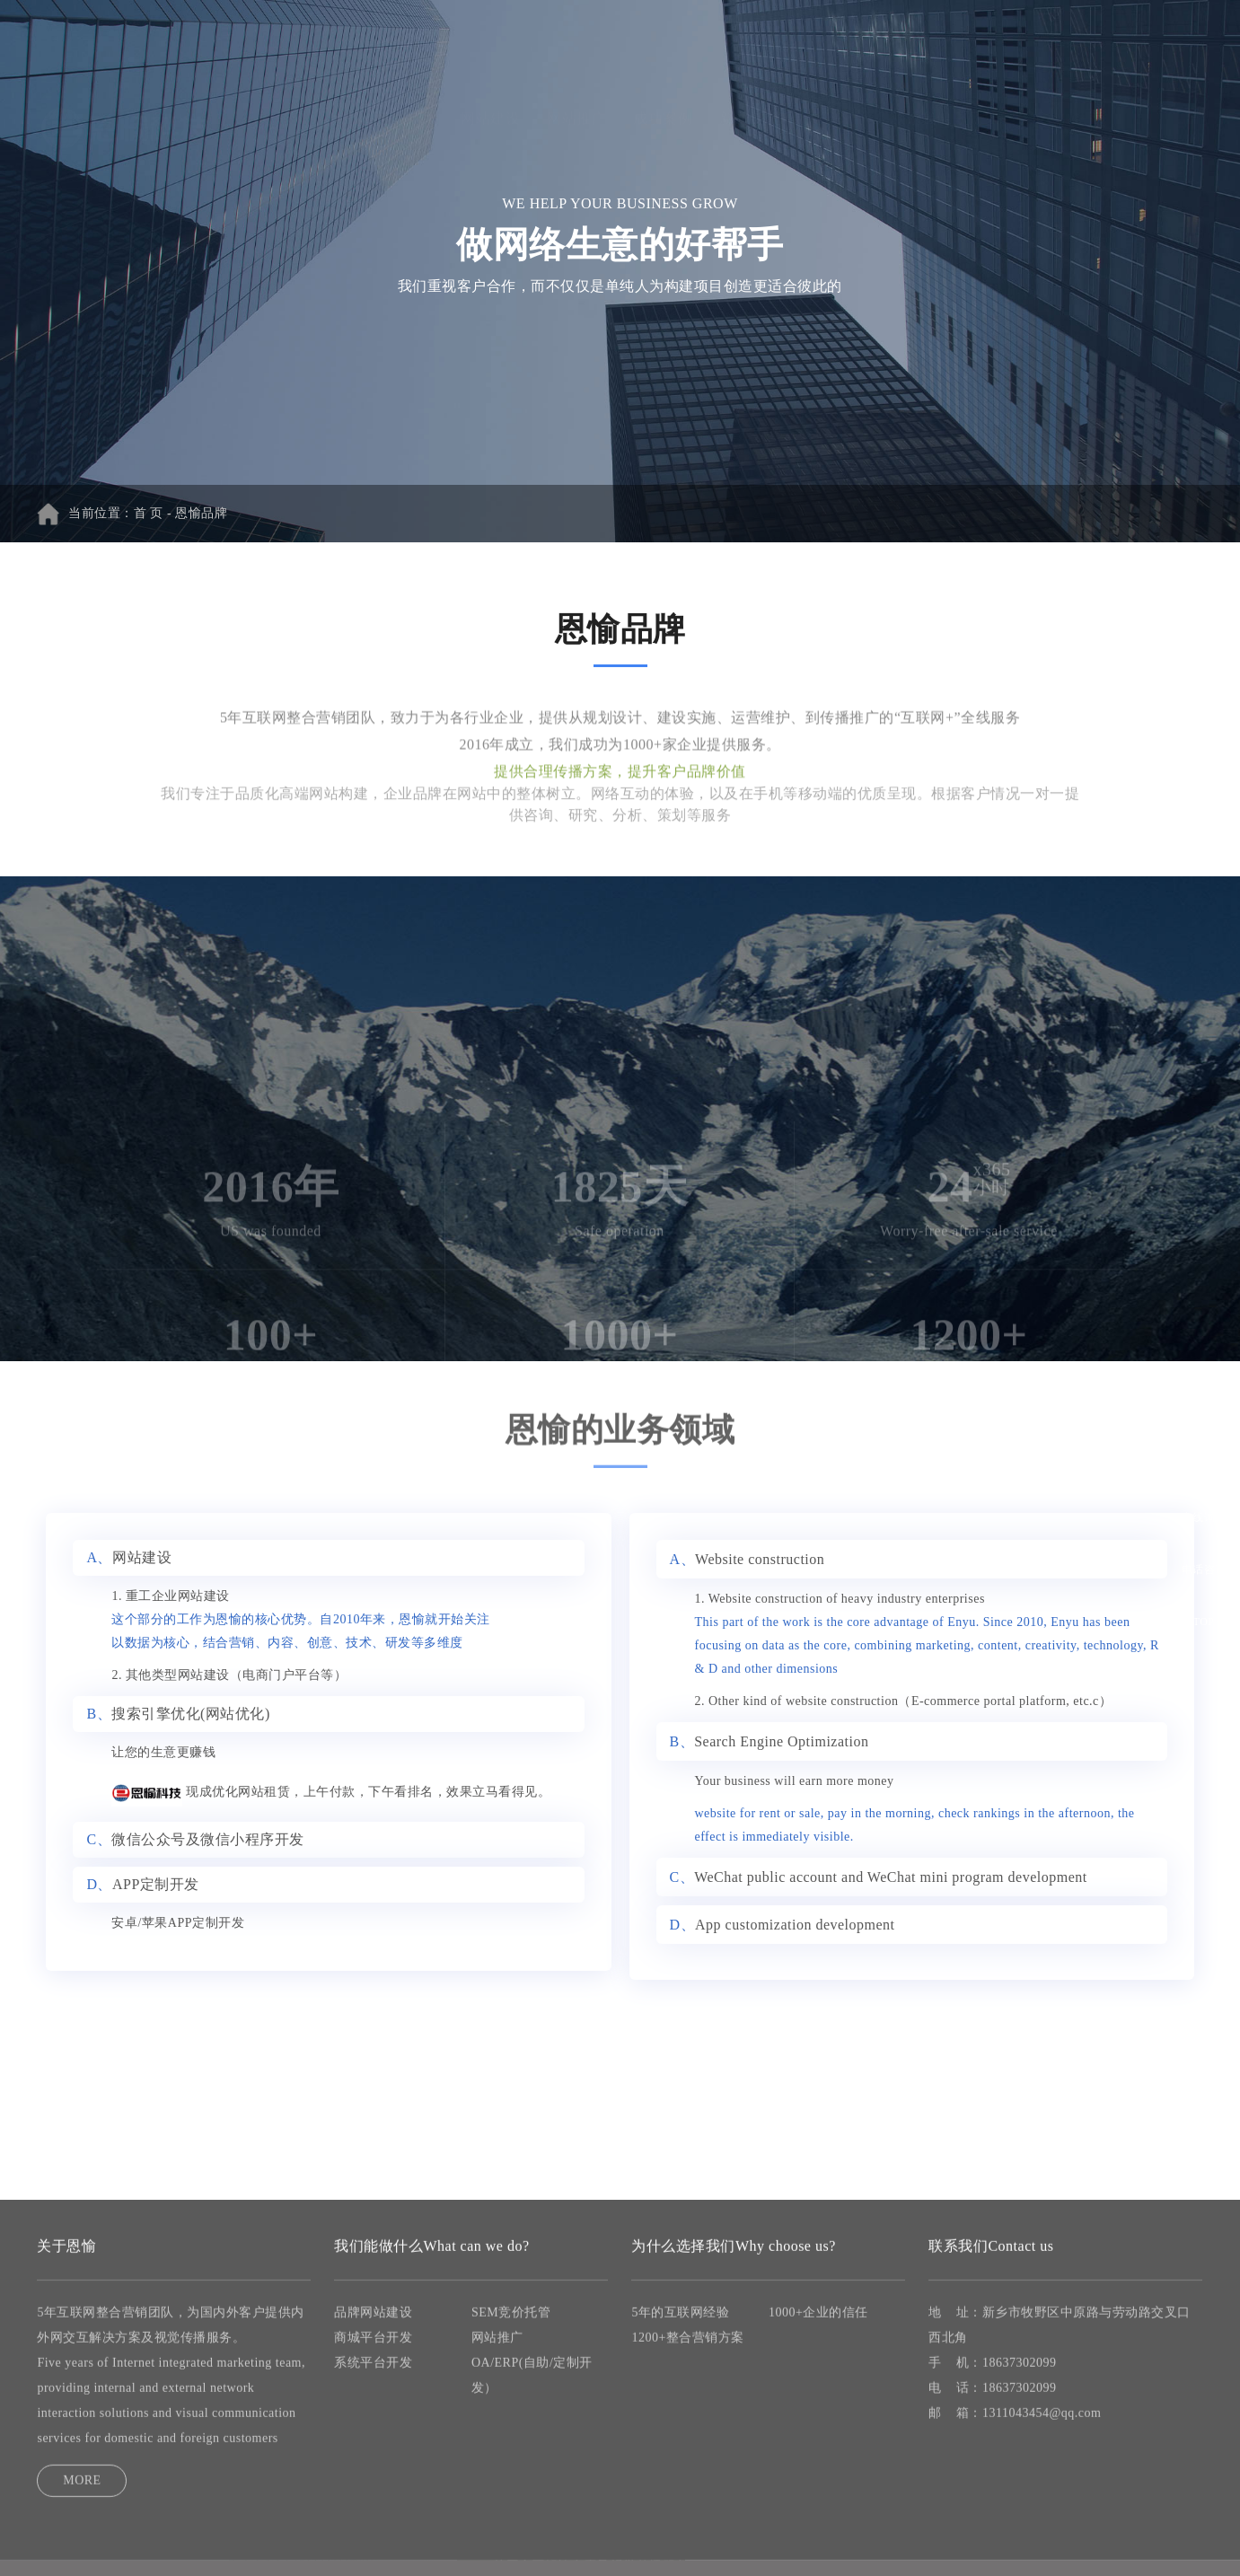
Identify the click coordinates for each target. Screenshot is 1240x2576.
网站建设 (490, 42)
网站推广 (576, 42)
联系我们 (921, 42)
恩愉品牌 (201, 513)
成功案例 (662, 42)
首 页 (417, 42)
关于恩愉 (835, 42)
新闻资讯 (748, 42)
